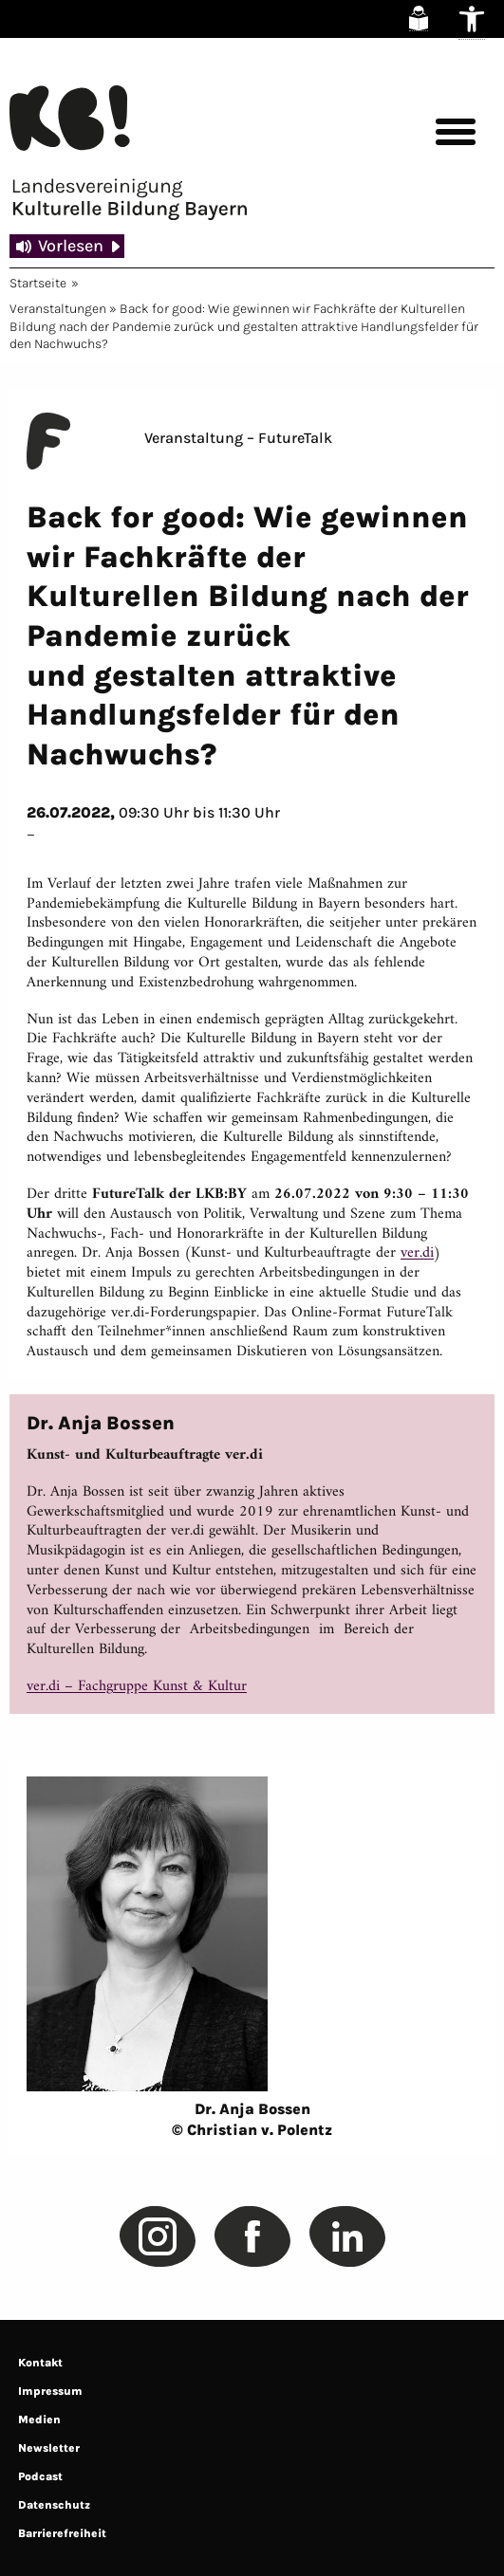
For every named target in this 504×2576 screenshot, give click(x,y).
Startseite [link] (37, 283)
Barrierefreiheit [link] (62, 2533)
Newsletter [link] (49, 2448)
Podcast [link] (40, 2476)
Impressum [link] (50, 2391)
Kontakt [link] (40, 2362)
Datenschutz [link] (54, 2505)
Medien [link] (39, 2419)
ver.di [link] (417, 1253)
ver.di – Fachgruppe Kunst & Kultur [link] (137, 1686)
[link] (418, 18)
